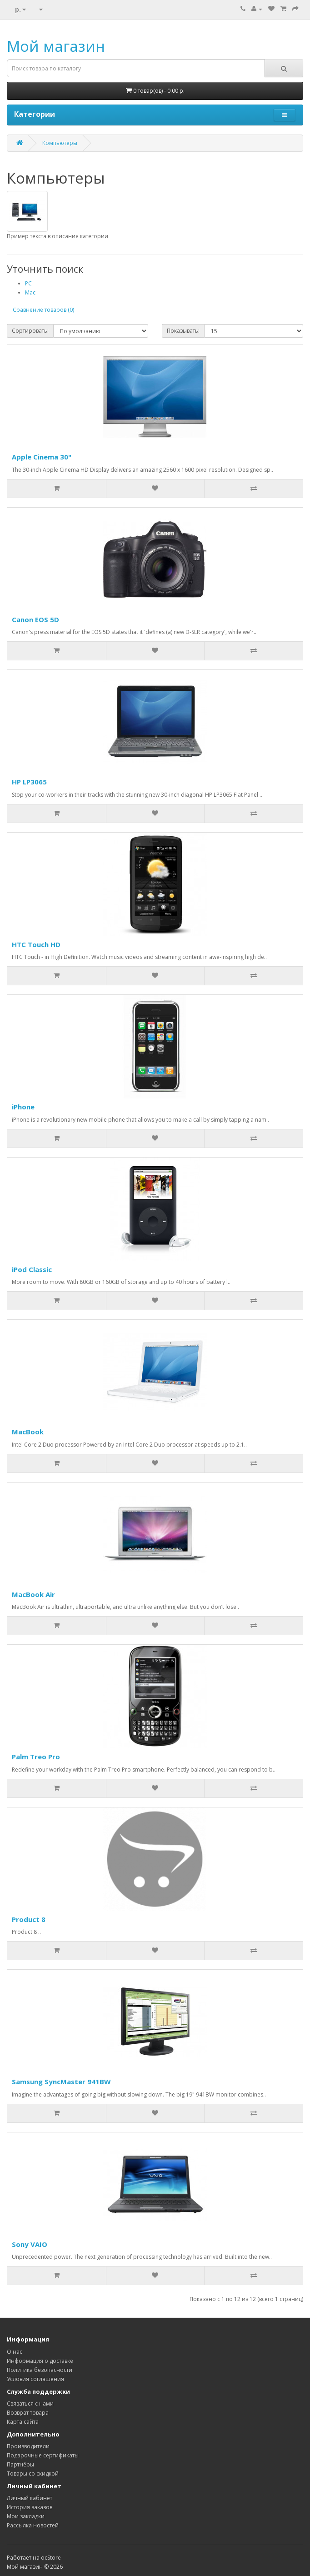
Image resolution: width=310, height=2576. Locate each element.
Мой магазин (56, 46)
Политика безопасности (39, 2370)
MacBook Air (33, 1594)
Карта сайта (23, 2422)
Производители (28, 2446)
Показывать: (183, 330)
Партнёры (20, 2464)
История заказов (29, 2507)
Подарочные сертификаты (43, 2455)
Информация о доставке (40, 2361)
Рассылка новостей (33, 2525)
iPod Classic (32, 1269)
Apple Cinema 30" (41, 456)
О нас (14, 2352)
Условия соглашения (35, 2379)
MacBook (28, 1431)
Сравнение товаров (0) (43, 310)
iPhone (23, 1106)
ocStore (51, 2557)
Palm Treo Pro (36, 1756)
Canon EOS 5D (35, 619)
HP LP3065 (29, 781)
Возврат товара (28, 2412)
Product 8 (28, 1919)
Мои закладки (26, 2516)
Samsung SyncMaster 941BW (61, 2081)
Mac (30, 292)
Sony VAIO (29, 2244)
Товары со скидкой (33, 2473)
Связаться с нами (30, 2403)
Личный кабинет (29, 2498)
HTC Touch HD (36, 944)
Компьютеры (59, 143)
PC (28, 283)
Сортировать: (30, 330)
